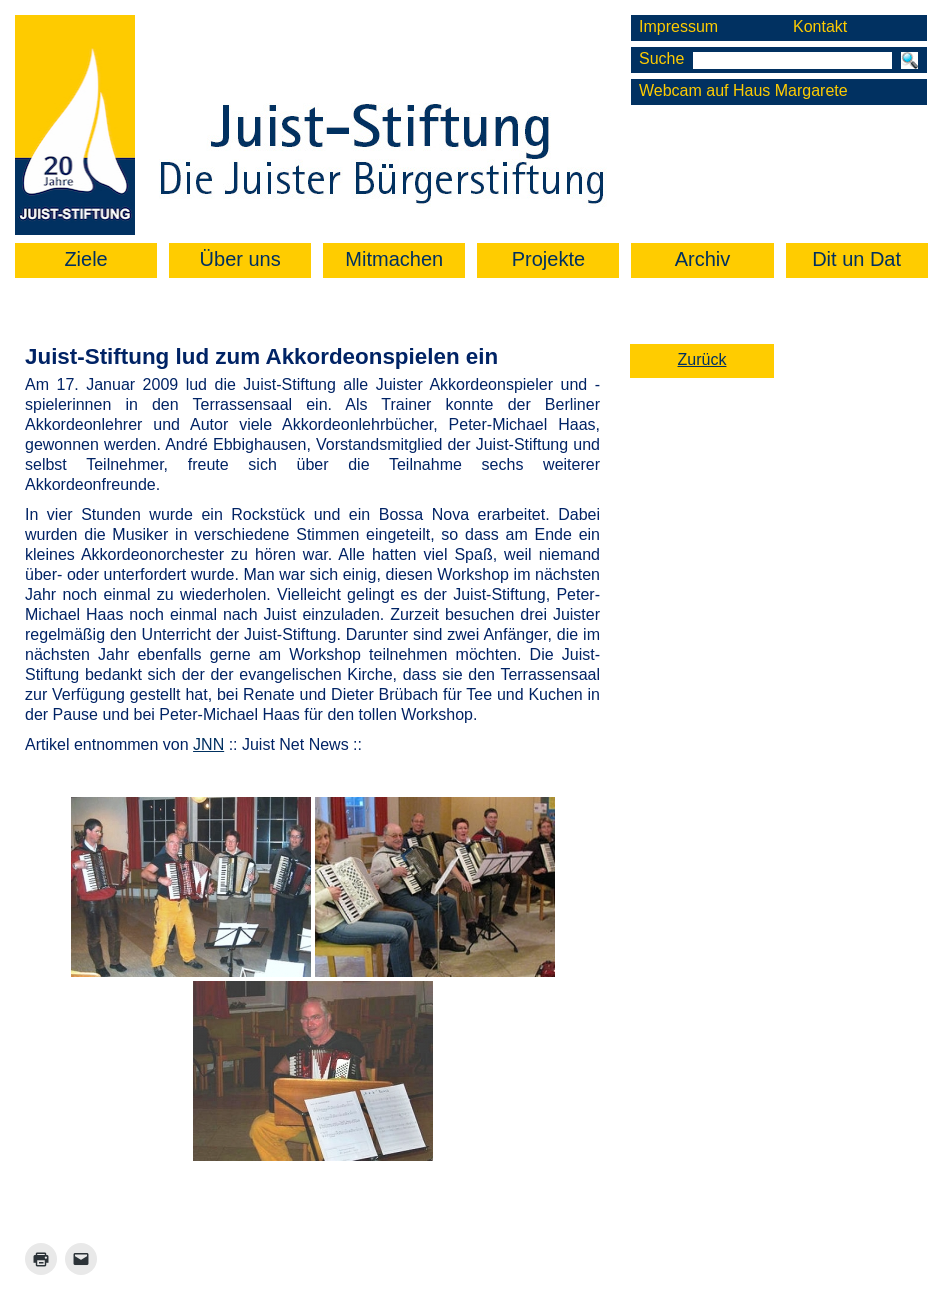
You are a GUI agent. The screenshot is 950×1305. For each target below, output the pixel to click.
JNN (208, 744)
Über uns (240, 259)
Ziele (85, 259)
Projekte (548, 259)
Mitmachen (394, 259)
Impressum (678, 26)
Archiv (703, 259)
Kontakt (820, 26)
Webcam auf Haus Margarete (743, 90)
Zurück (702, 359)
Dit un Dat (856, 259)
